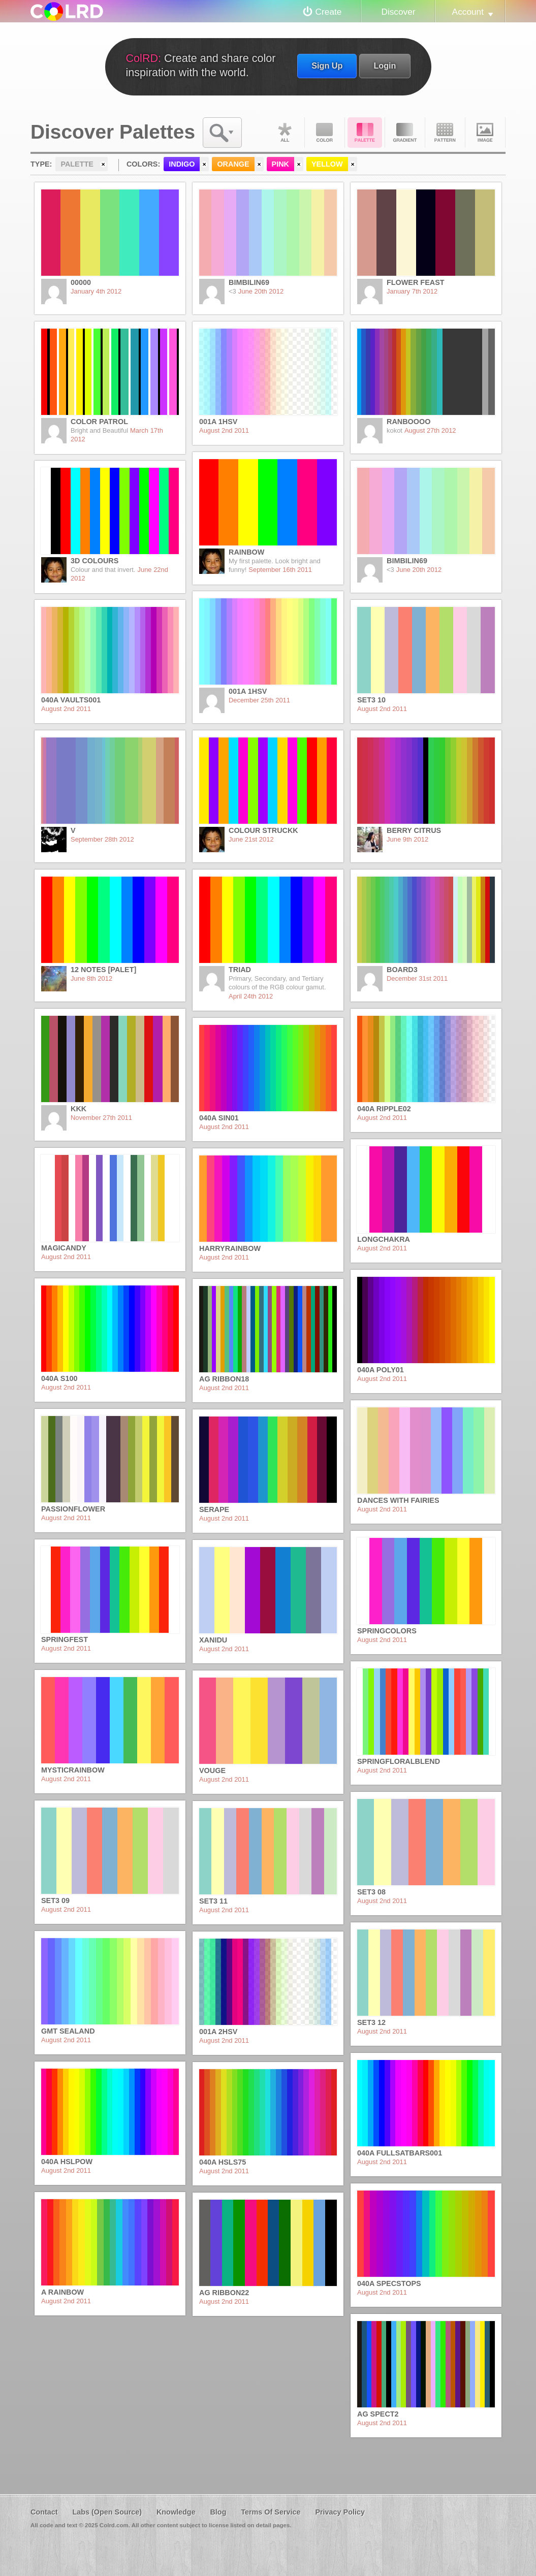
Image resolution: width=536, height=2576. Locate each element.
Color (324, 132)
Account (468, 12)
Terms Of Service (270, 2512)
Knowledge (176, 2512)
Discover (398, 12)
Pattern (445, 132)
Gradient (405, 132)
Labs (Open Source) (107, 2512)
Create (329, 12)
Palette (365, 132)
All (284, 132)
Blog (218, 2512)
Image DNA (485, 132)
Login (384, 65)
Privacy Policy (340, 2512)
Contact (44, 2512)
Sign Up (326, 65)
